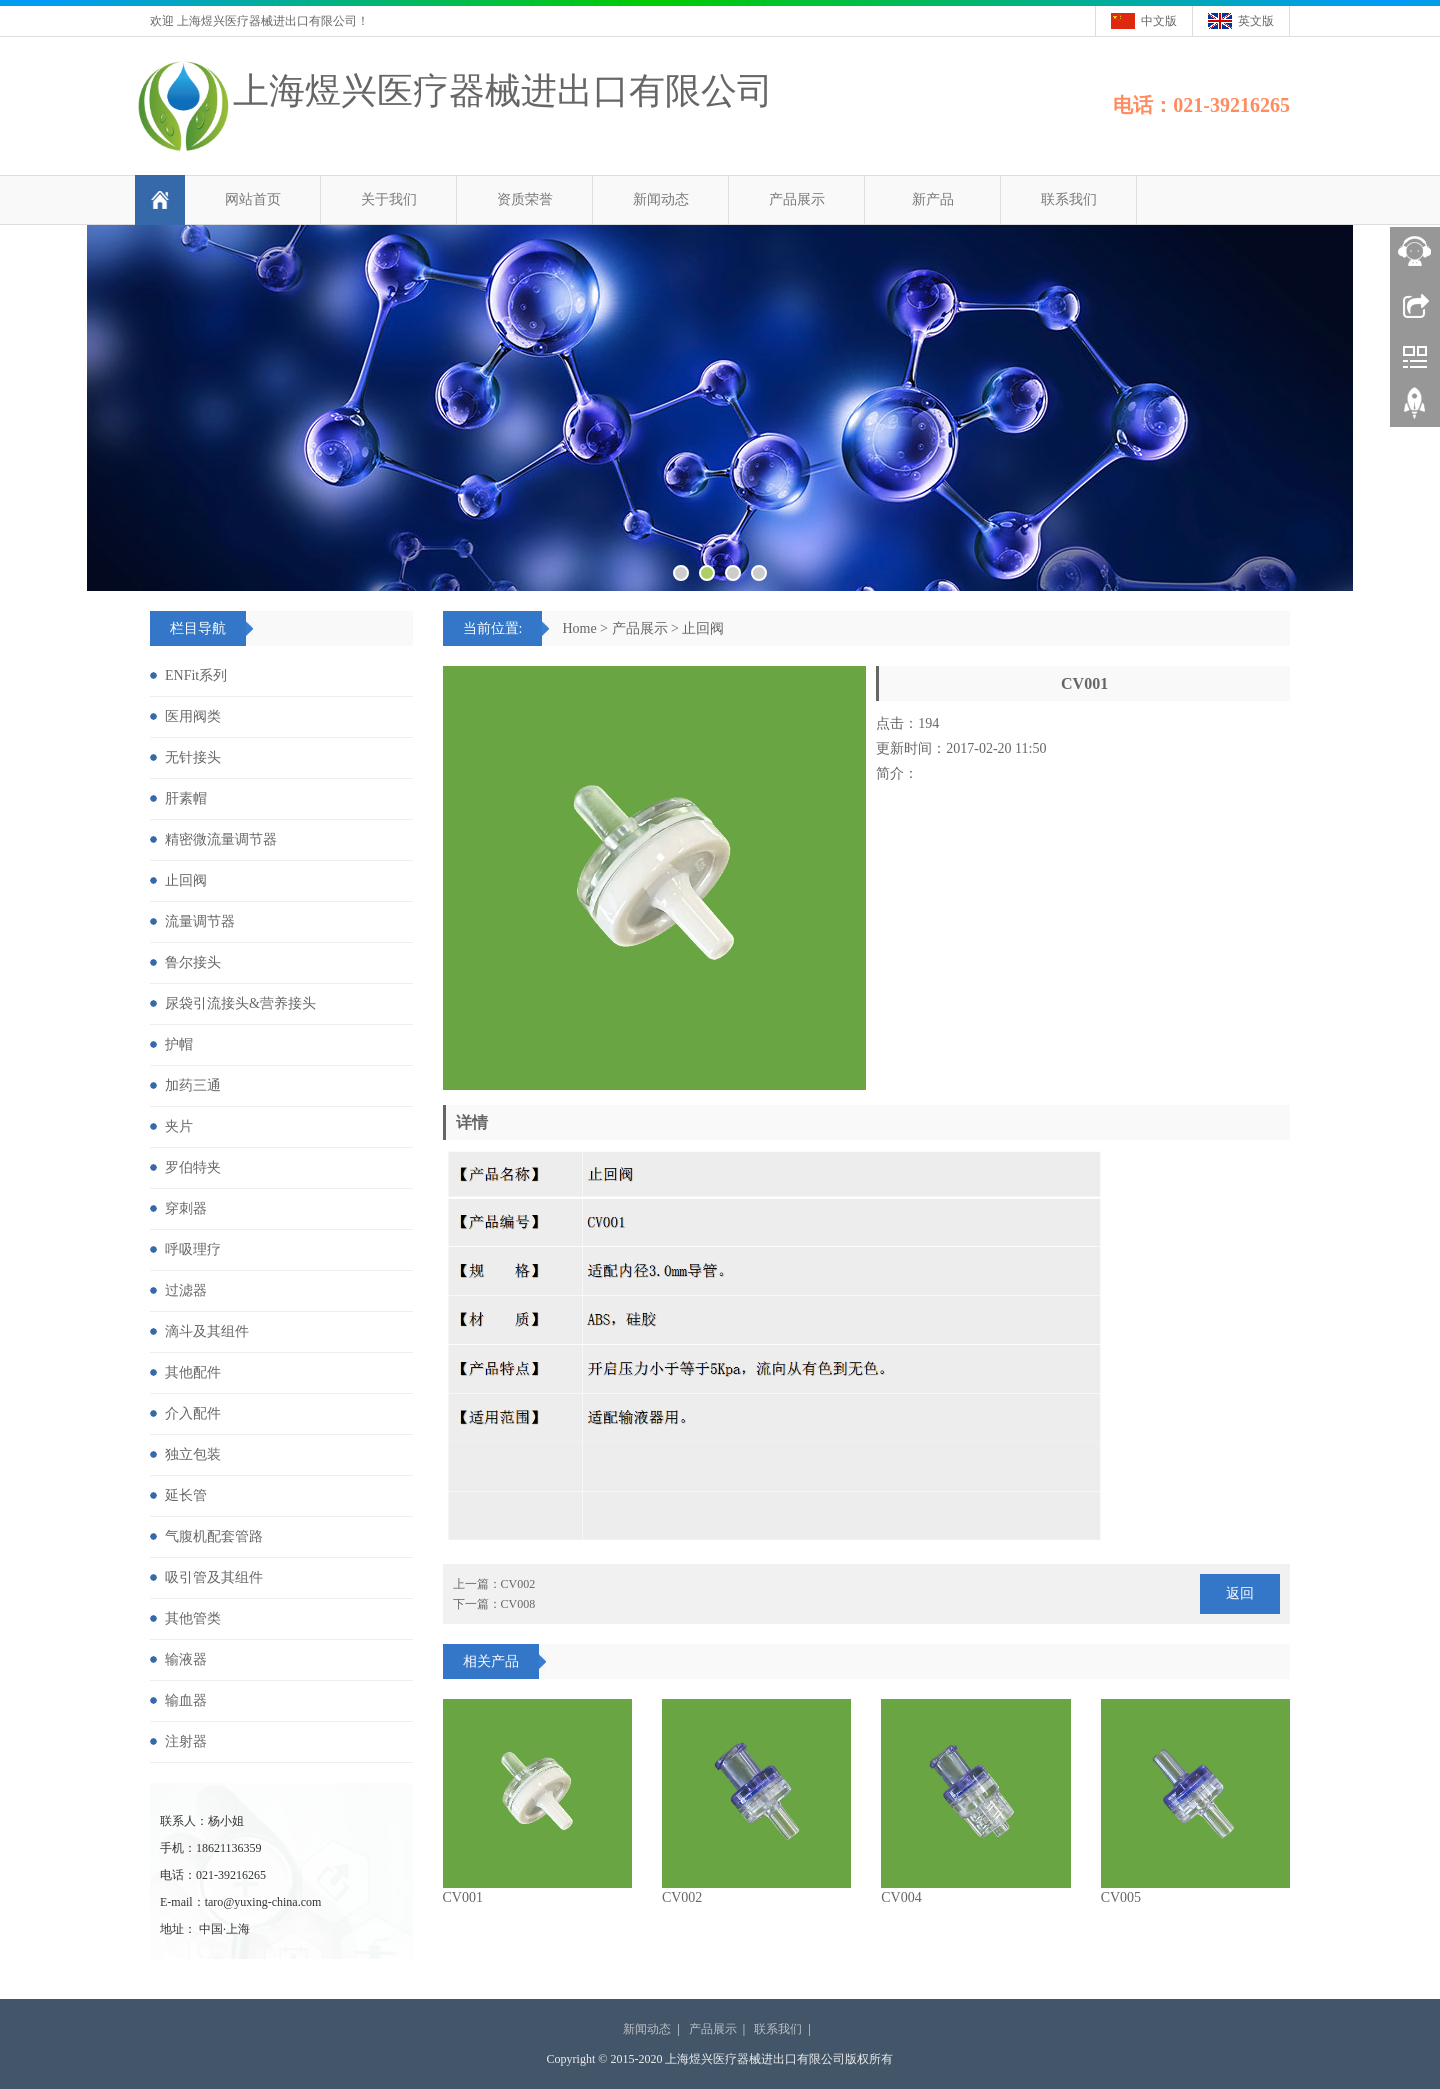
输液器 (186, 1659)
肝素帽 (186, 798)
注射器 (186, 1741)
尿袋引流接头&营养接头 (240, 1003)
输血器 (186, 1700)
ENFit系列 (196, 675)
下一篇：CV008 (494, 1604)
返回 (1240, 1593)
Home (579, 628)
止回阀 (703, 628)
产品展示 (797, 199)
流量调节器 (200, 921)
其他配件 (193, 1372)
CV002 (682, 1897)
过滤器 (186, 1290)
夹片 (179, 1126)
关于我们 (389, 199)
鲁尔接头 (193, 962)
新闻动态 (661, 199)
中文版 (1159, 21)
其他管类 (193, 1618)
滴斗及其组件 (207, 1331)
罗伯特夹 (193, 1167)
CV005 (1121, 1897)
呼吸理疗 (193, 1249)
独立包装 (193, 1454)
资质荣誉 (525, 199)
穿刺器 (186, 1208)
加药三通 (193, 1085)
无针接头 (193, 757)
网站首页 (253, 199)
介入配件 (193, 1413)
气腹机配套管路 (214, 1536)
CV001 (463, 1897)
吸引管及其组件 (214, 1577)
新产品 (933, 199)
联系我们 (1069, 199)
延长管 (186, 1495)
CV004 (901, 1897)
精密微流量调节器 (221, 839)
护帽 (179, 1044)
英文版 (1256, 21)
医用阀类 (193, 716)
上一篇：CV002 (494, 1584)
